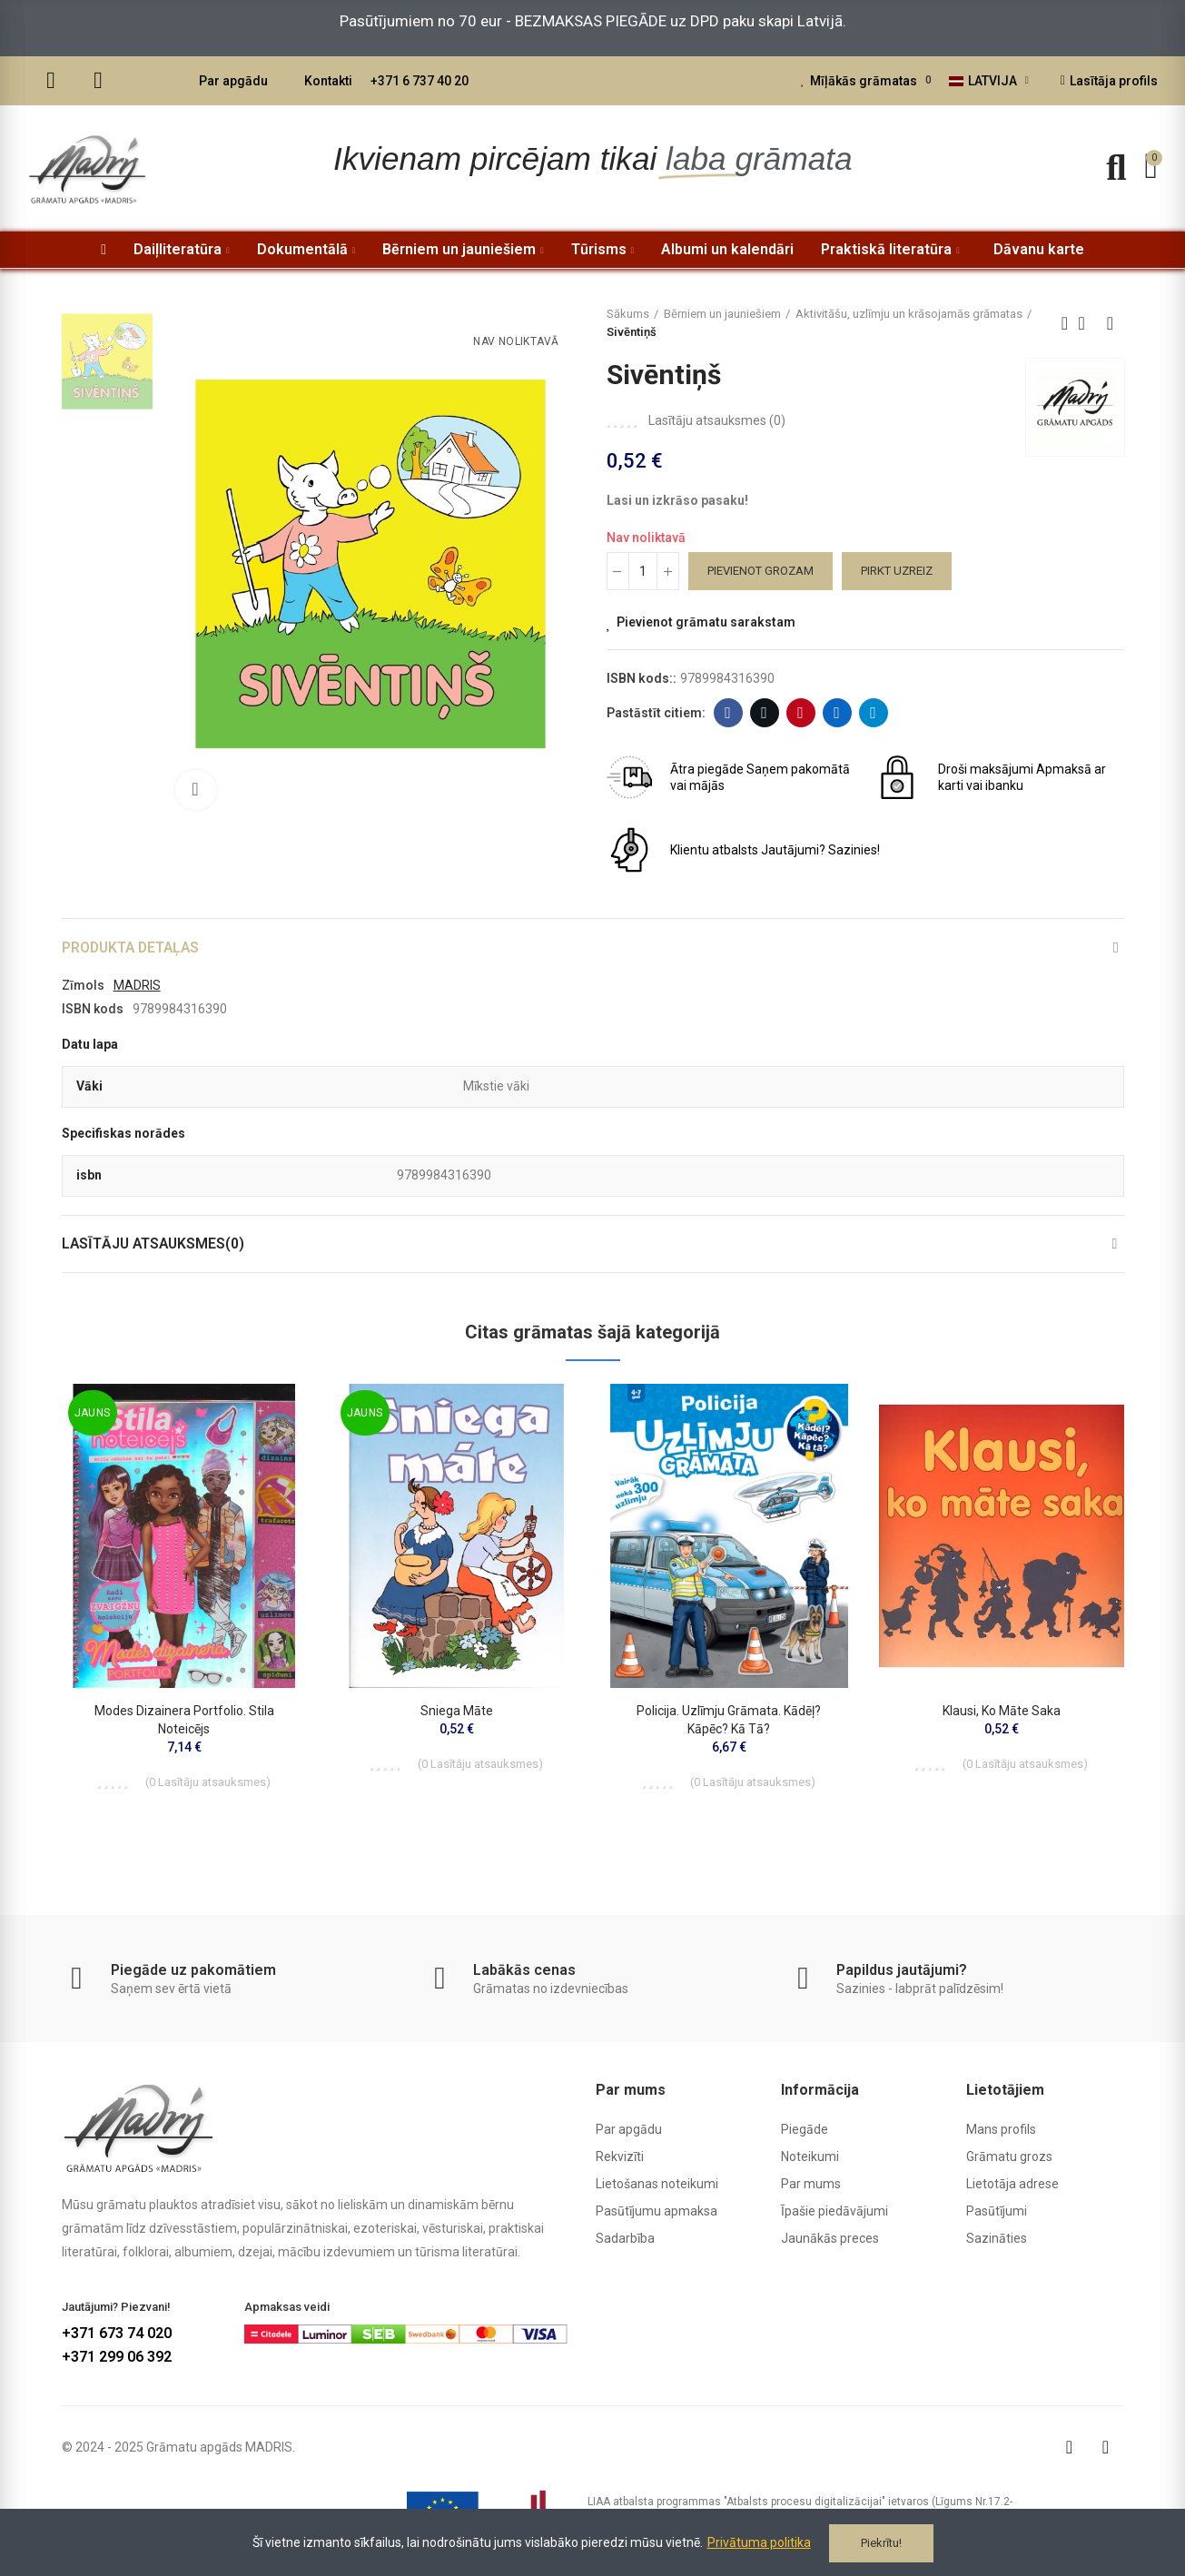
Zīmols (83, 986)
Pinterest (800, 712)
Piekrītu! (881, 2543)
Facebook (728, 712)
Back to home (1088, 323)
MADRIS (137, 986)
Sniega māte (456, 1713)
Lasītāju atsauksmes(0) (155, 1245)
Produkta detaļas (133, 947)
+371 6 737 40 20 (419, 81)
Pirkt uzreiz (897, 570)
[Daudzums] (643, 571)
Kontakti (328, 81)
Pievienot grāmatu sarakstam (706, 622)
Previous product (1065, 323)
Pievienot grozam (760, 570)
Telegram (873, 712)
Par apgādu (233, 81)
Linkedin (837, 712)
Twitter (764, 712)
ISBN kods (92, 1009)
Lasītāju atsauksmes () (716, 420)
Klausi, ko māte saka (1002, 1713)
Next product (1110, 323)
